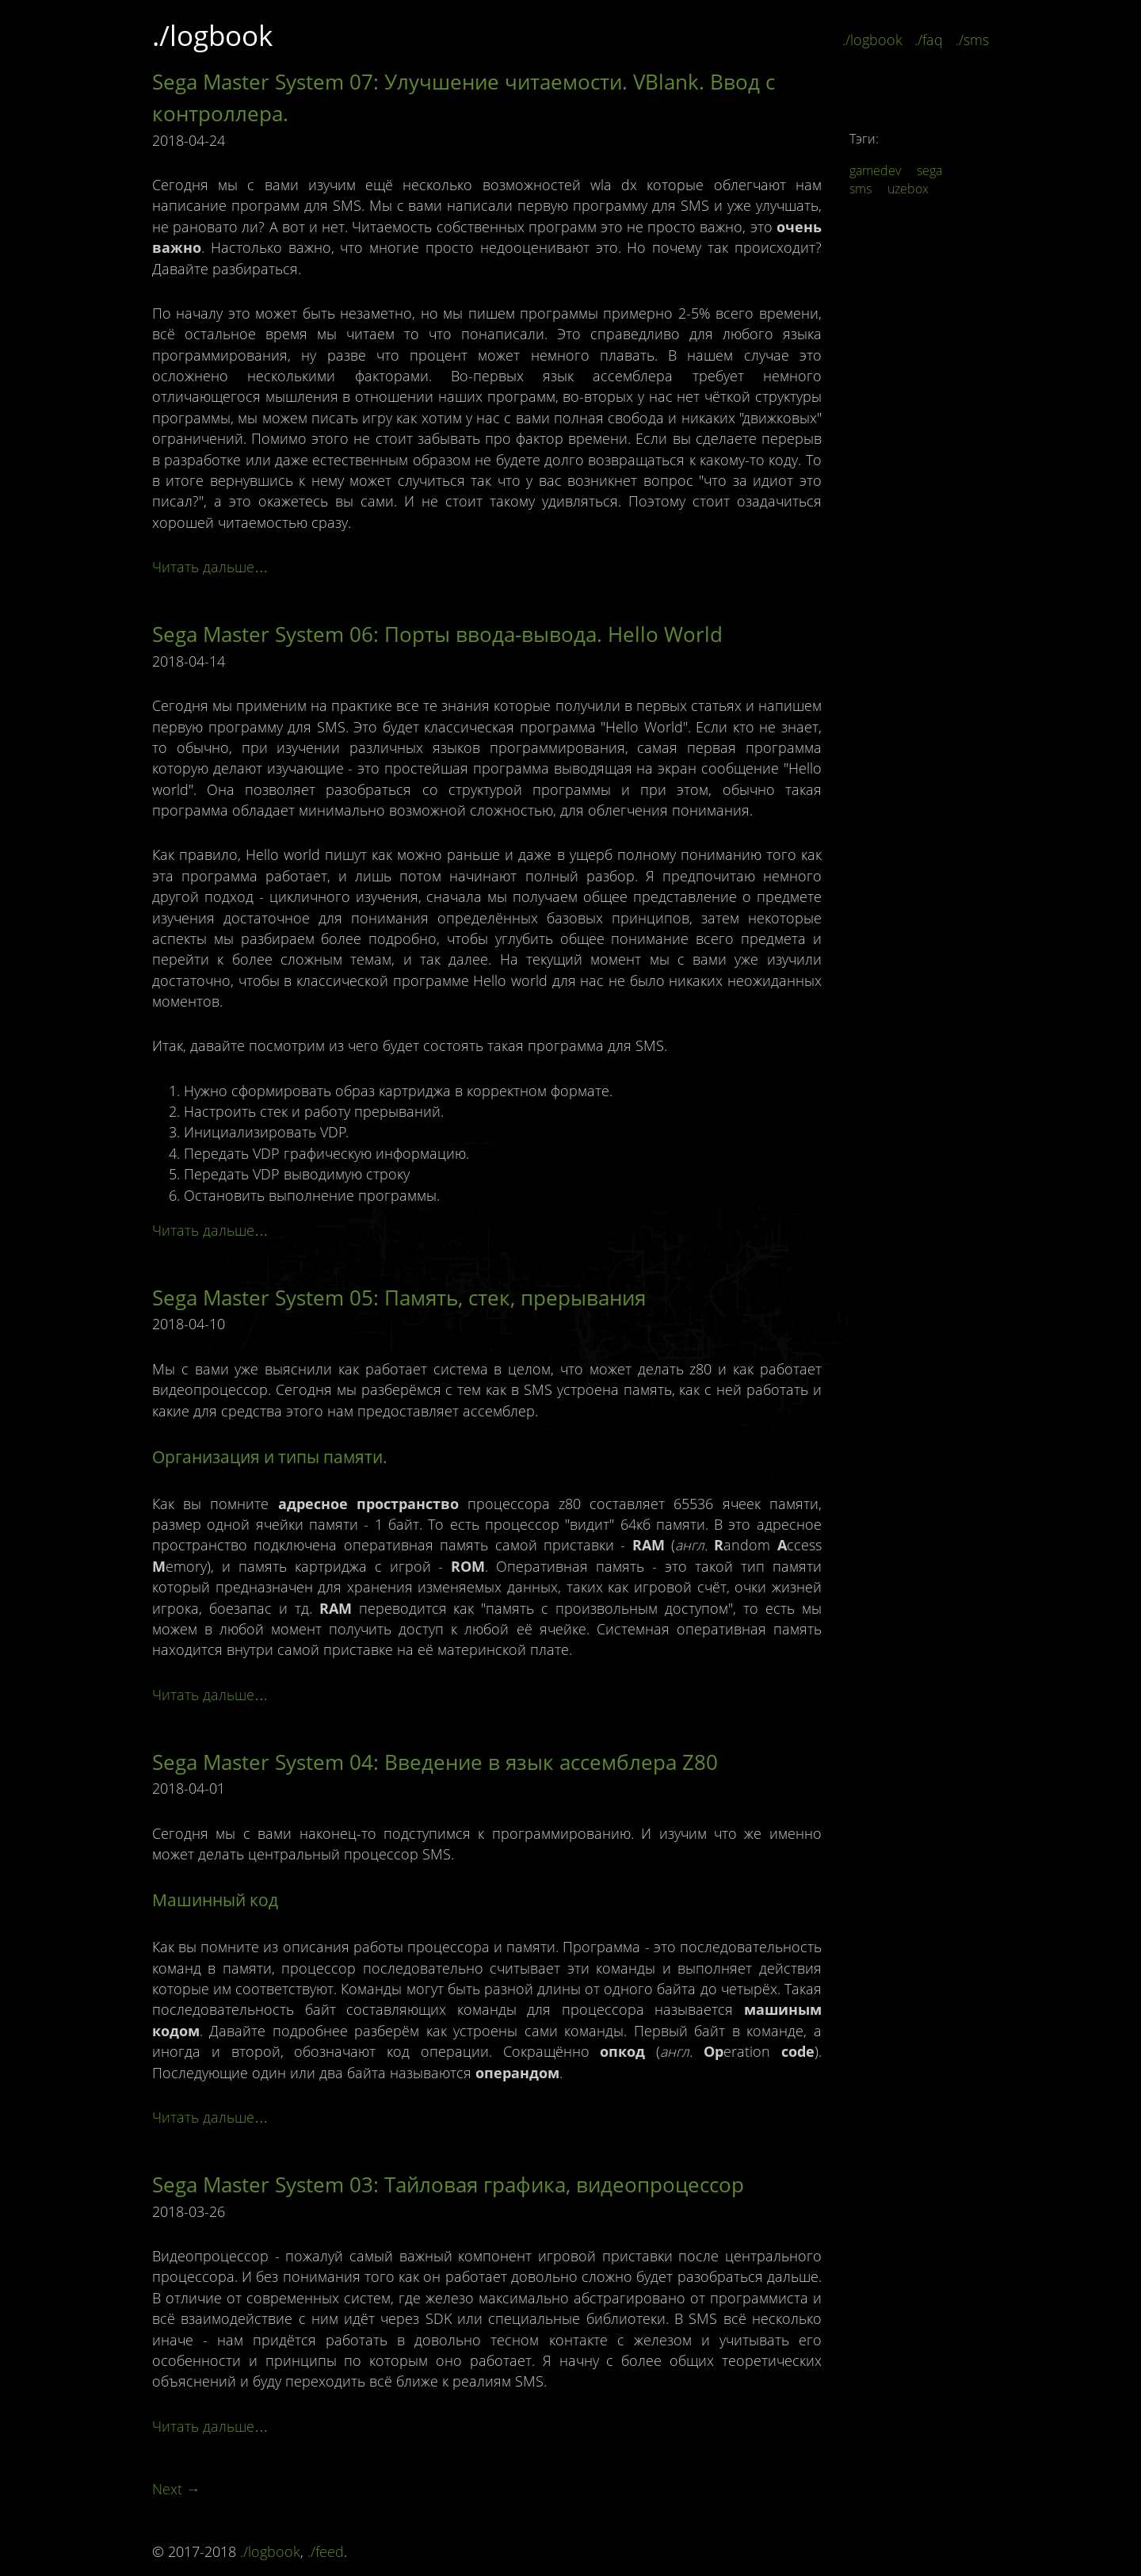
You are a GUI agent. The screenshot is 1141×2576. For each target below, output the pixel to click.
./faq (928, 39)
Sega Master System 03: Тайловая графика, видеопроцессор (448, 2184)
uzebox (908, 188)
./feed (325, 2551)
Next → (176, 2488)
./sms (972, 39)
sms (860, 188)
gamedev (875, 170)
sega (929, 170)
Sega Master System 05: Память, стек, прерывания (399, 1297)
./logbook (212, 35)
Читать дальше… (210, 566)
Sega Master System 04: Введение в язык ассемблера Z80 (435, 1762)
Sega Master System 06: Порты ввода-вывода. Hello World (437, 634)
